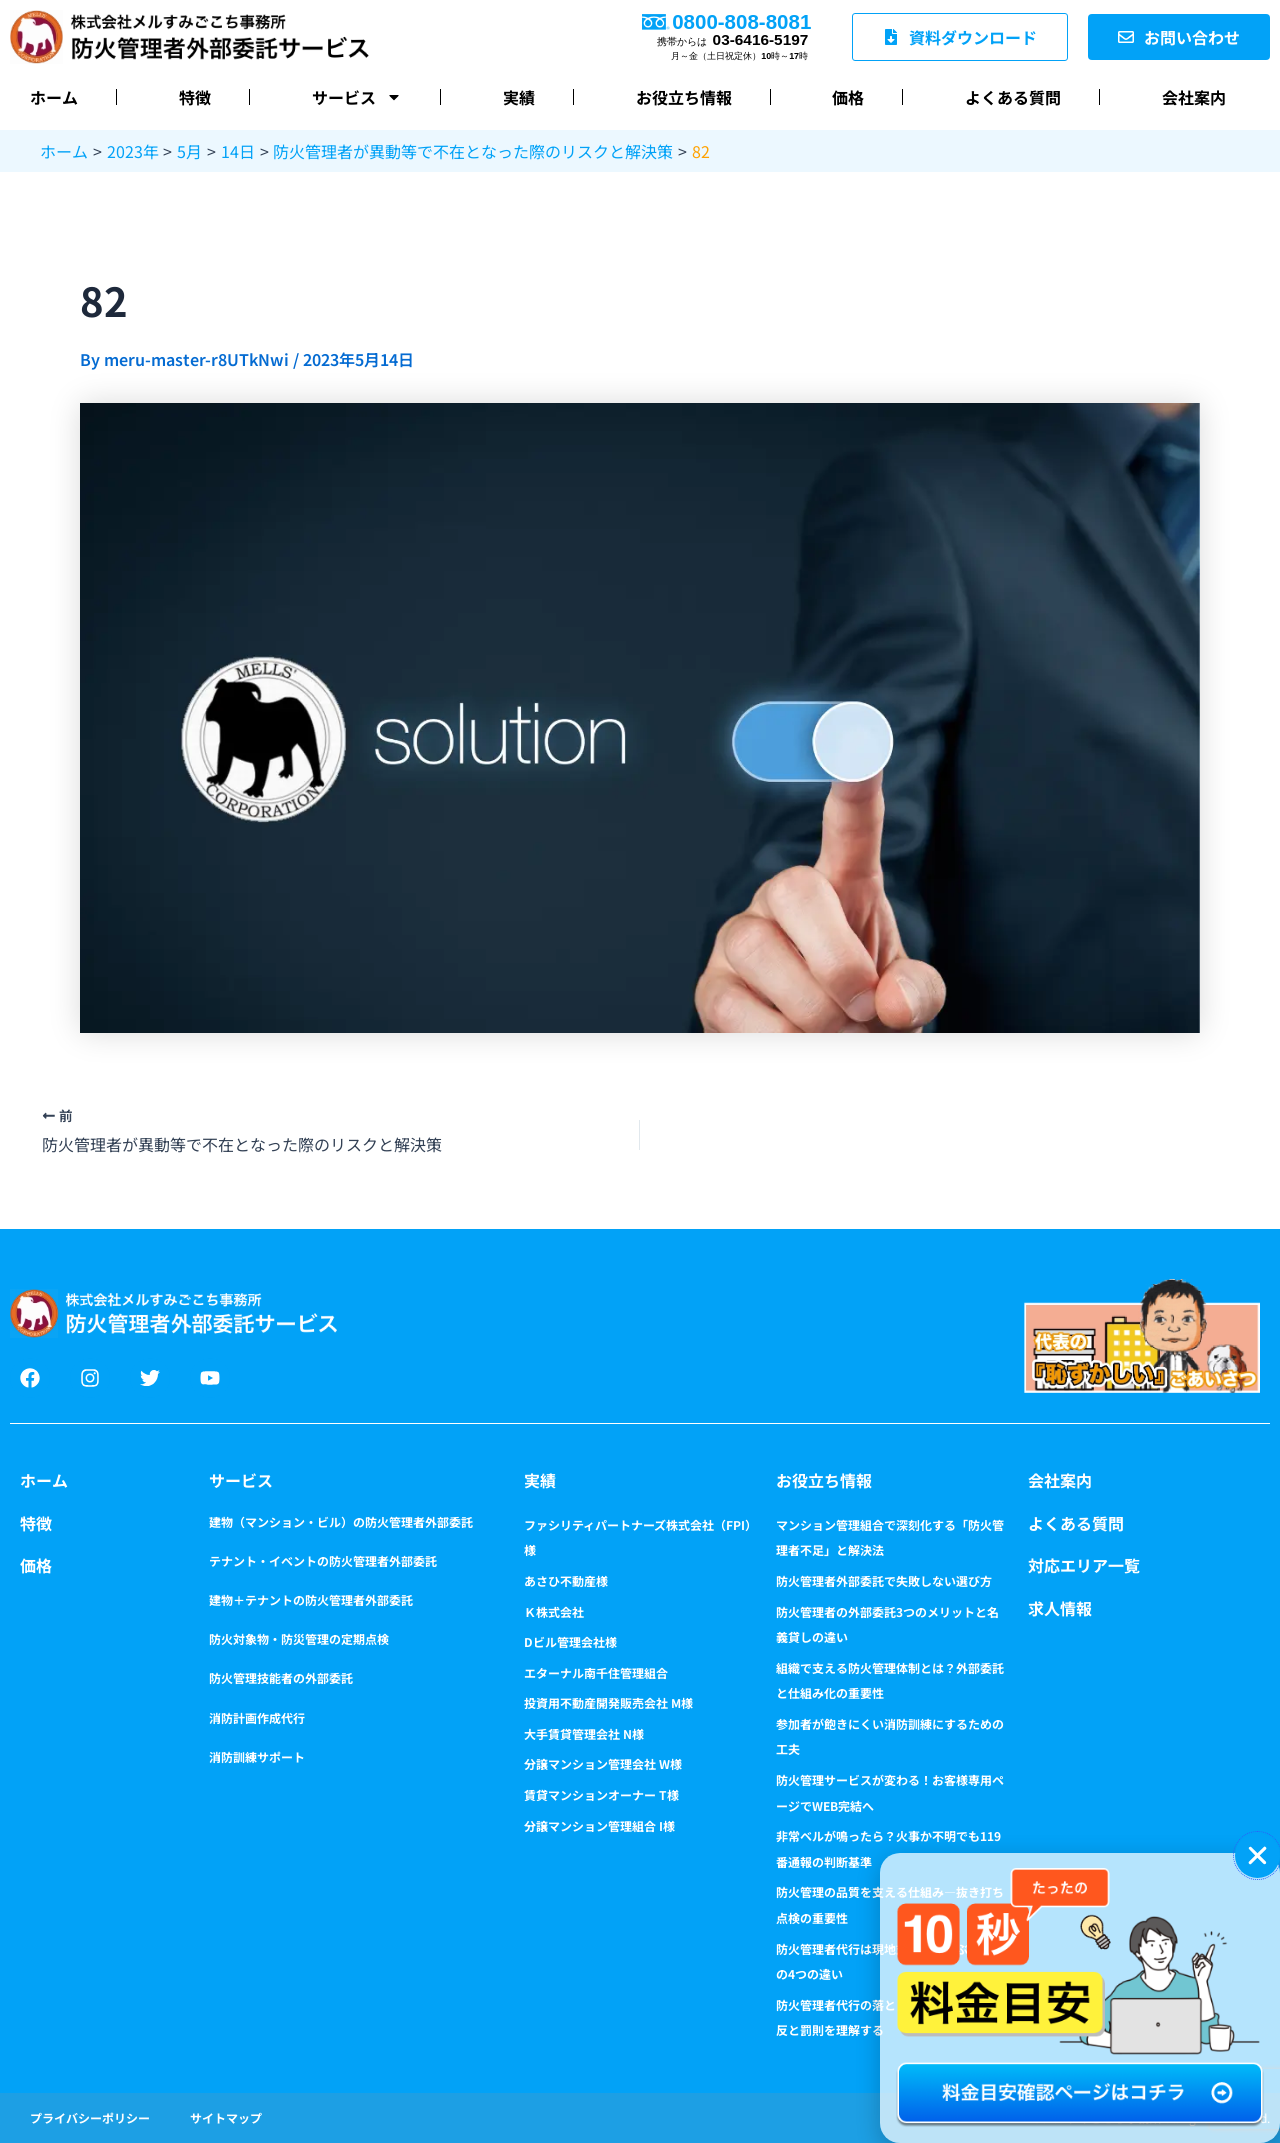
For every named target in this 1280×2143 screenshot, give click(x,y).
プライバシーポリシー (90, 2117)
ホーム (54, 97)
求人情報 (1060, 1608)
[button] (1257, 1855)
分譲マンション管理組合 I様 (599, 1825)
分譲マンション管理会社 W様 (603, 1763)
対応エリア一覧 (1084, 1565)
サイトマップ (226, 2117)
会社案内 (1194, 97)
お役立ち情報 (684, 97)
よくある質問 (1013, 97)
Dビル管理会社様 (570, 1641)
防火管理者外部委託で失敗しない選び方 (884, 1580)
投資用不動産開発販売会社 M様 (608, 1702)
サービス (357, 97)
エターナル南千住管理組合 (596, 1672)
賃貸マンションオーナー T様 (601, 1794)
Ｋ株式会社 (554, 1611)
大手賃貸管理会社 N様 (584, 1733)
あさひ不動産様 (566, 1580)
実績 (519, 97)
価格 (848, 97)
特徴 (195, 97)
